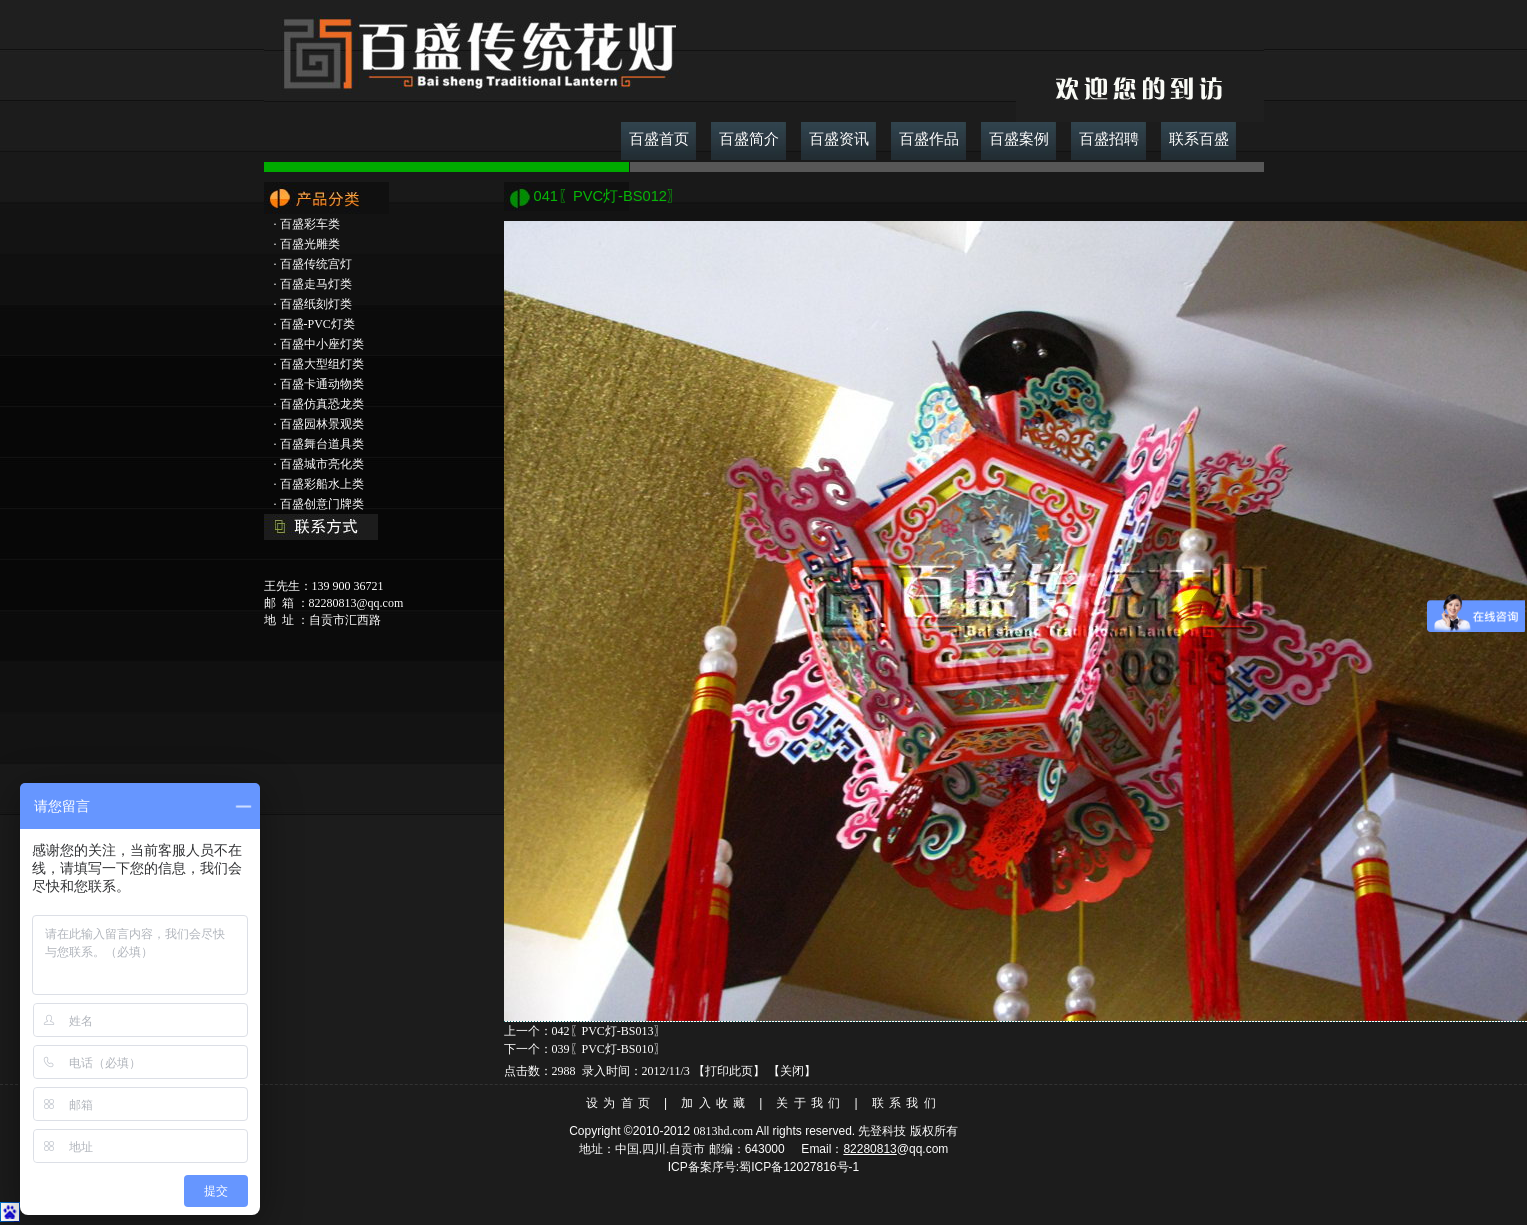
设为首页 (620, 1103)
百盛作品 (929, 139)
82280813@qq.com (356, 603)
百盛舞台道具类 (322, 444)
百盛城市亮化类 (322, 464)
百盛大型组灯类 (322, 364)
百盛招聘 (1109, 139)
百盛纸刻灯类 (316, 304)
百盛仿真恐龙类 (322, 404)
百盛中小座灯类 (322, 344)
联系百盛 (1199, 139)
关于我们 (810, 1103)
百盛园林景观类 (322, 424)
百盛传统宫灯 (316, 264)
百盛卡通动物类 (322, 384)
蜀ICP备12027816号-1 (799, 1167)
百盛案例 (1019, 139)
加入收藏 (715, 1103)
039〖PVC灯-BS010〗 (609, 1049)
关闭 (792, 1071)
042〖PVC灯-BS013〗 (609, 1031)
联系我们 (906, 1103)
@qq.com (923, 1149)
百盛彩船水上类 (322, 484)
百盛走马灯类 (316, 284)
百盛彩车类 (310, 224)
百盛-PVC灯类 (317, 324)
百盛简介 (749, 139)
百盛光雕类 (310, 244)
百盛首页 (659, 139)
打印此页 (729, 1071)
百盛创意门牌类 (322, 504)
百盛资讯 (839, 139)
